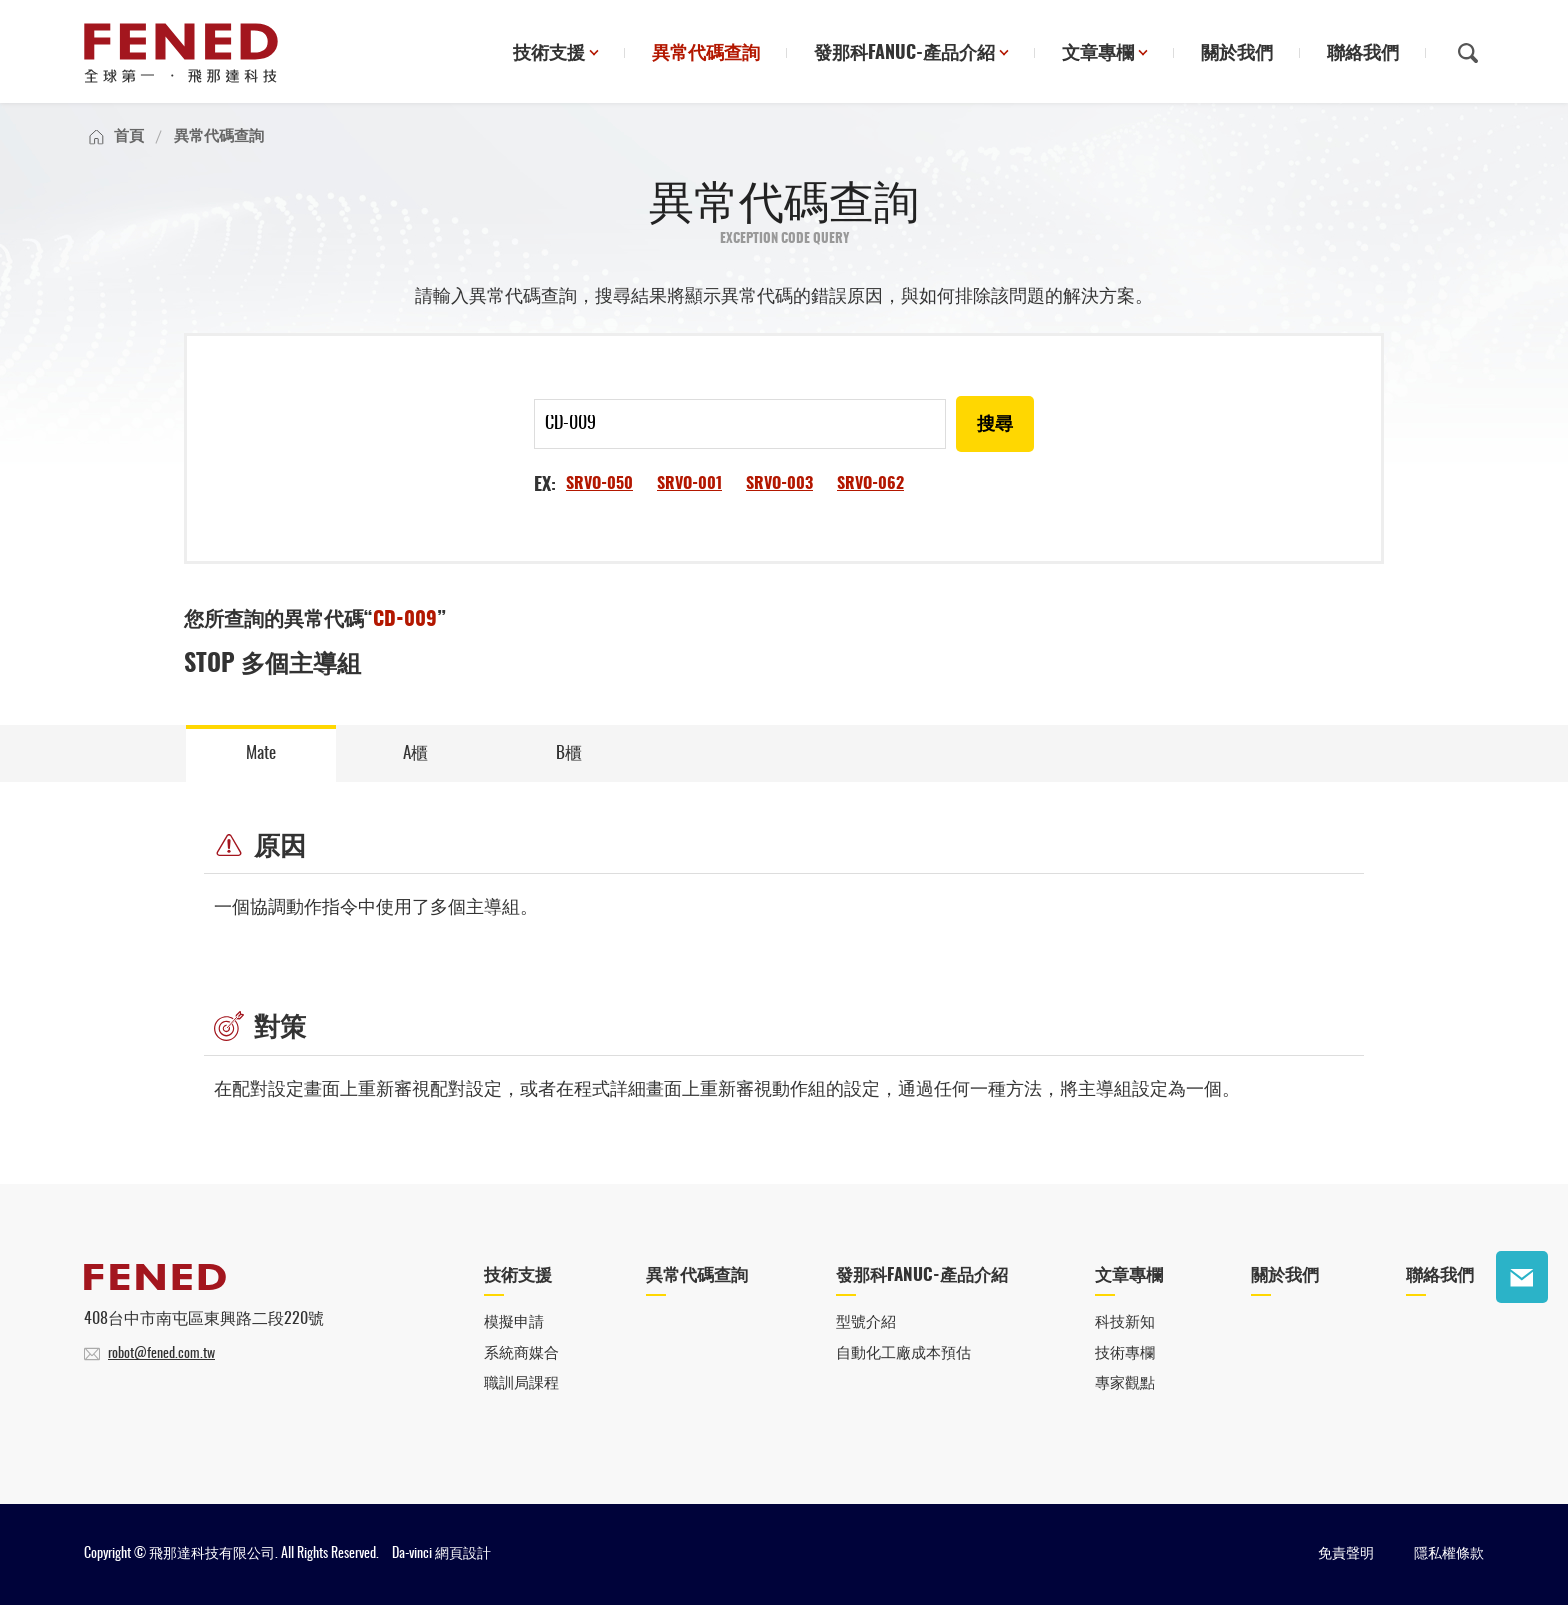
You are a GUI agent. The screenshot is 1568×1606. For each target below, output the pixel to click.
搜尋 (995, 425)
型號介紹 (866, 1324)
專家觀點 (1125, 1385)
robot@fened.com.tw (161, 1356)
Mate (261, 754)
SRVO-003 (779, 484)
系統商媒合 (521, 1354)
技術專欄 (1125, 1354)
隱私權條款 (1449, 1555)
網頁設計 (463, 1555)
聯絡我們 (1363, 54)
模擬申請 (514, 1324)
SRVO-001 (689, 484)
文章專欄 (1098, 54)
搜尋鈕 (1468, 53)
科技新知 (1125, 1324)
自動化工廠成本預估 (903, 1354)
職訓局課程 (521, 1385)
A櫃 (415, 754)
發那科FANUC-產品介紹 (904, 54)
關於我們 (1237, 54)
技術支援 (549, 54)
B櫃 (569, 754)
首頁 (129, 136)
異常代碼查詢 (706, 54)
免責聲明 (1346, 1555)
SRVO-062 (870, 484)
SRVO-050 (599, 484)
